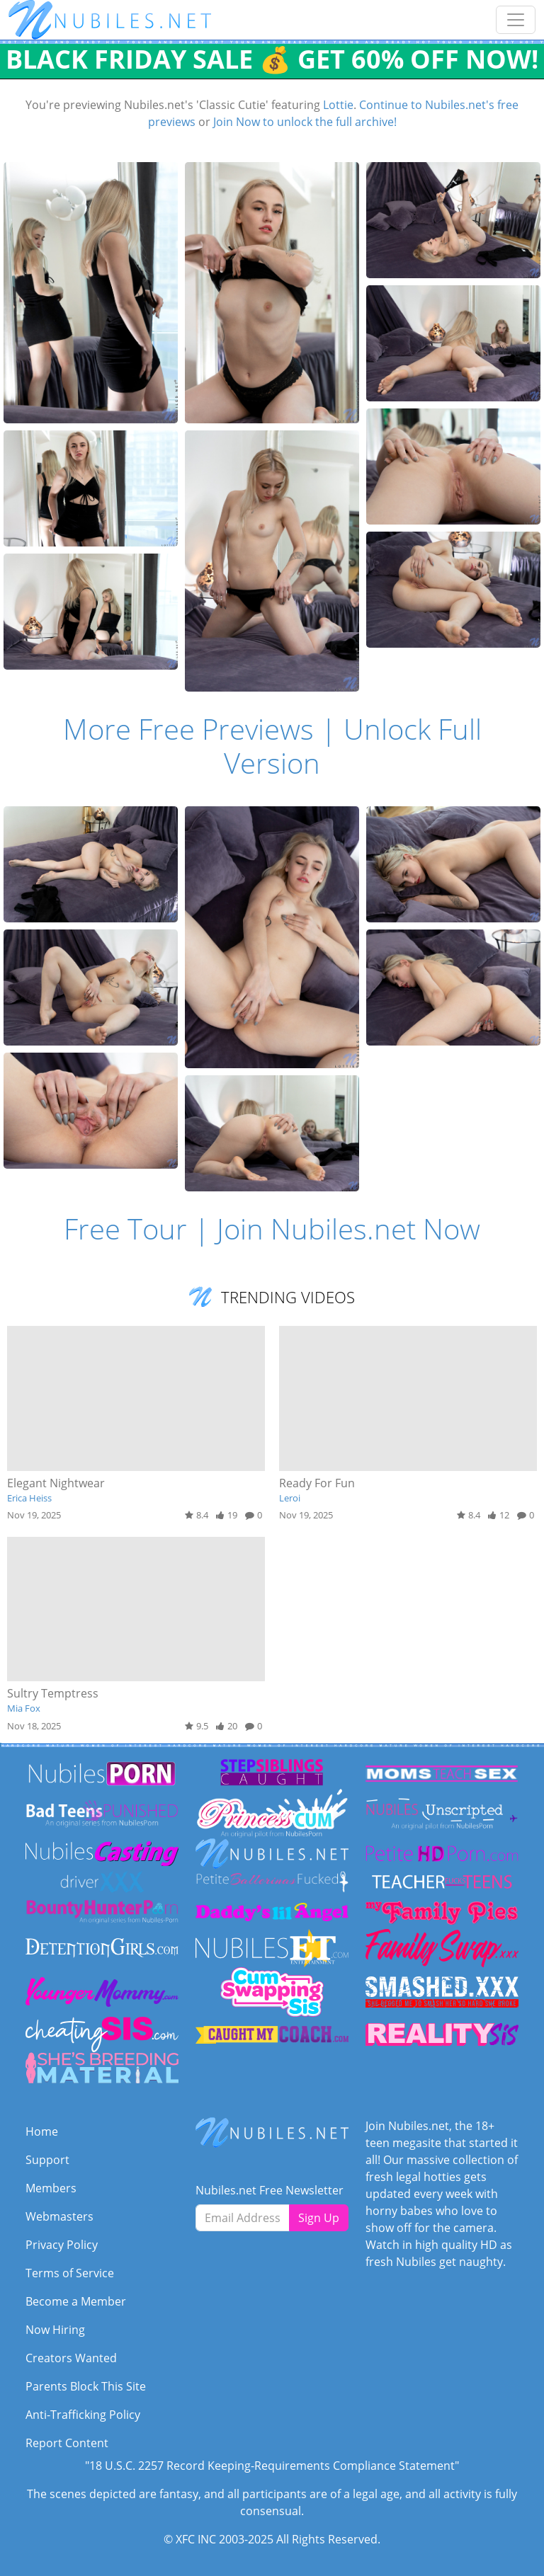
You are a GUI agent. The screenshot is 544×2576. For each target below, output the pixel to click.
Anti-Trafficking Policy (83, 2414)
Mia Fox (23, 1708)
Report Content (67, 2443)
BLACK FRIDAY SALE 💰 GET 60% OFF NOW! (272, 59)
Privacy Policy (62, 2244)
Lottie (338, 105)
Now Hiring (55, 2329)
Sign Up (318, 2218)
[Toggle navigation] (516, 20)
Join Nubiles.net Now (348, 1228)
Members (51, 2188)
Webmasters (60, 2216)
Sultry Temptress (52, 1693)
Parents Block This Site (86, 2386)
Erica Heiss (29, 1498)
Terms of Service (70, 2273)
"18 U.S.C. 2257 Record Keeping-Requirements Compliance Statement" (272, 2465)
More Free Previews (188, 728)
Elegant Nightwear (56, 1483)
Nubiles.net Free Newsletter (270, 2190)
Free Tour (125, 1228)
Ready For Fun (317, 1483)
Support (47, 2160)
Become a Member (76, 2301)
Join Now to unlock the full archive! (305, 122)
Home (42, 2131)
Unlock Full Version (353, 745)
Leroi (289, 1498)
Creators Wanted (71, 2358)
